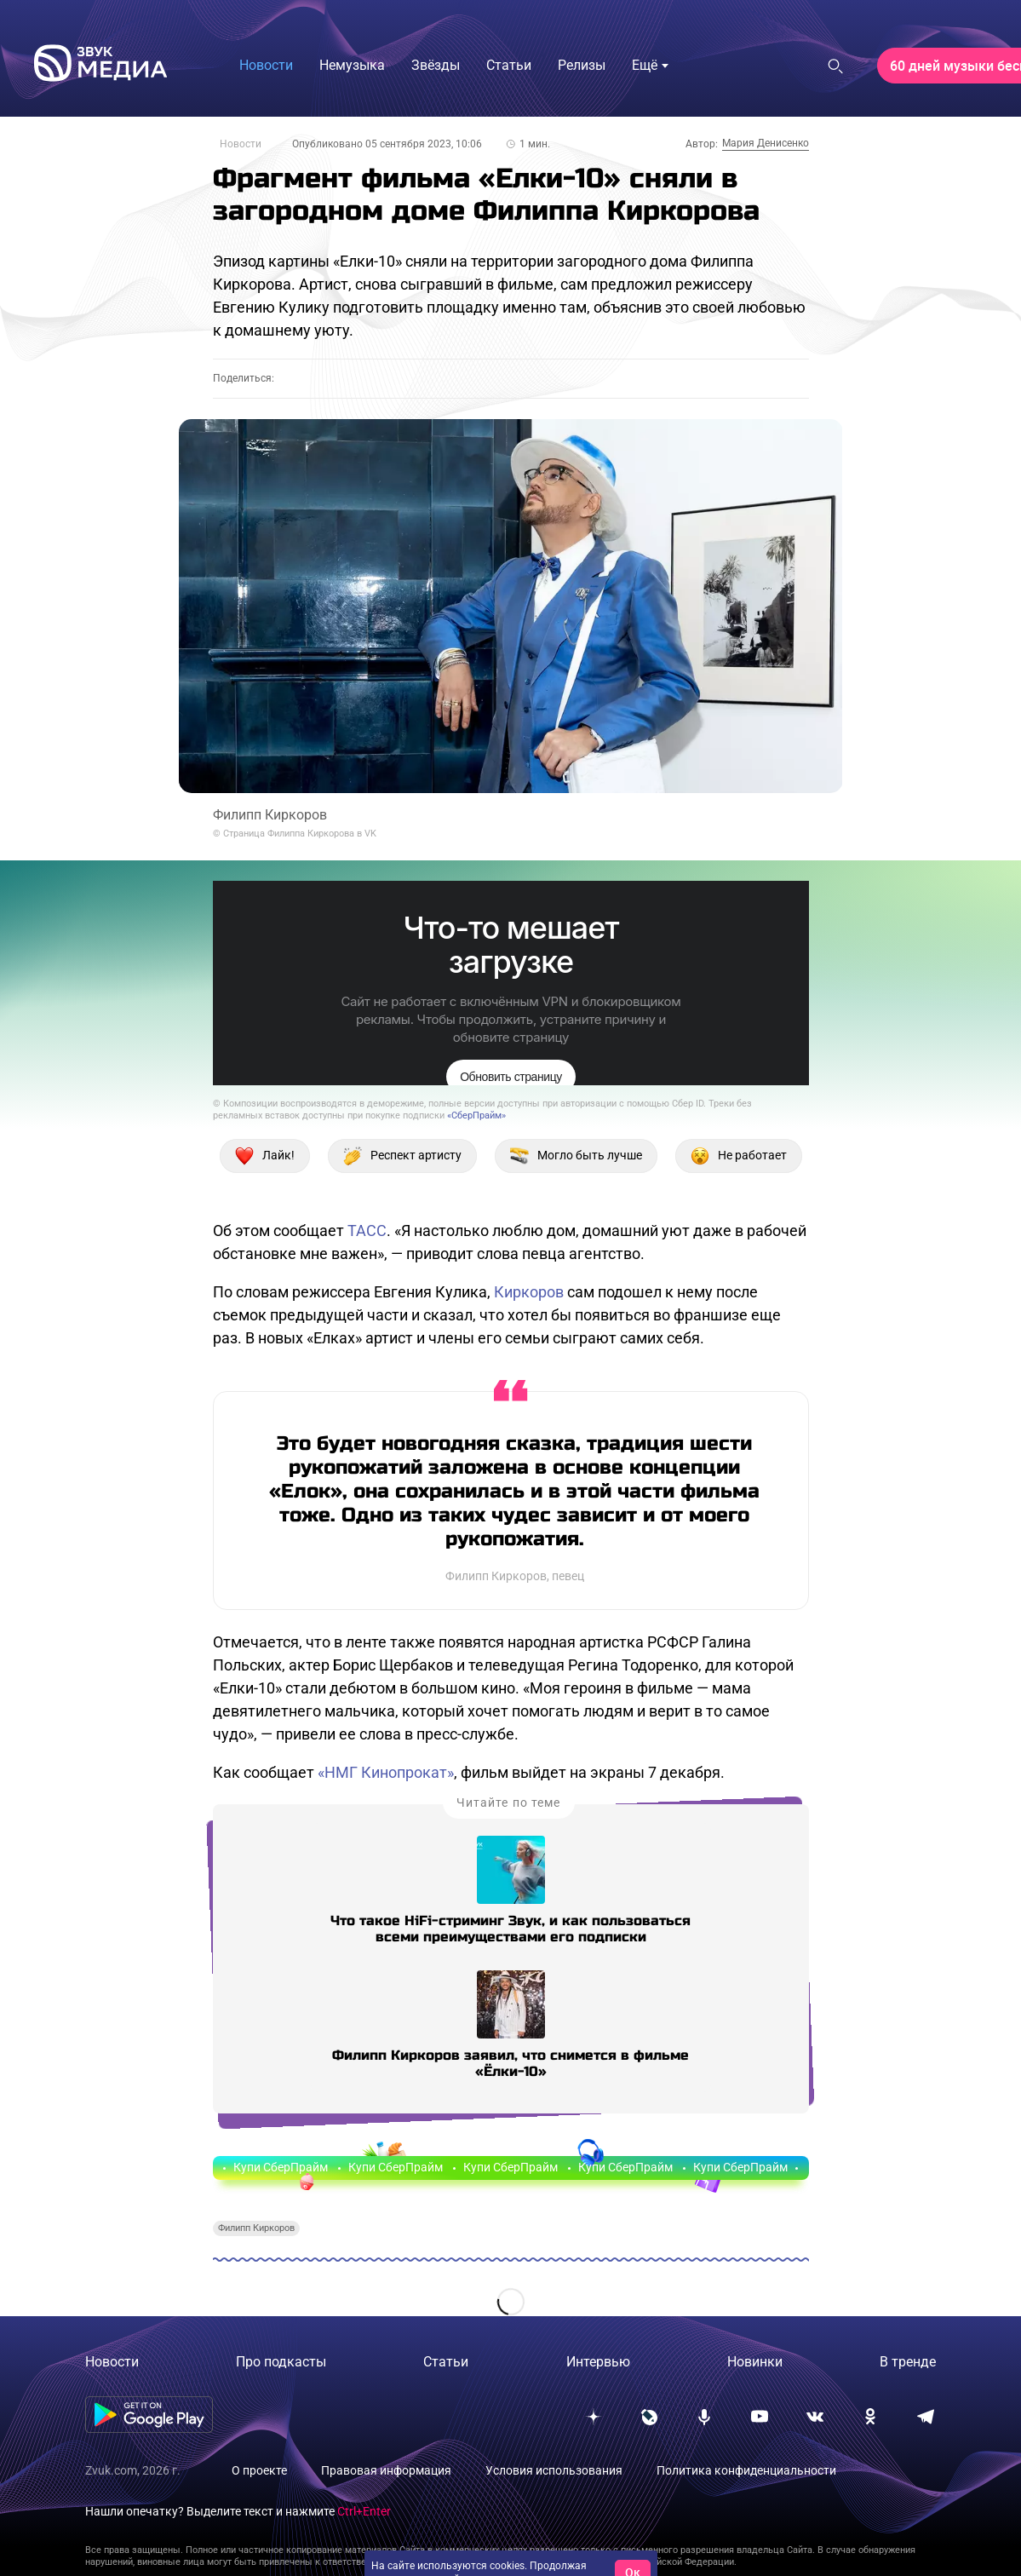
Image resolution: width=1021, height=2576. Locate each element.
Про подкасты (281, 2362)
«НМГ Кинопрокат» (386, 1772)
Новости (240, 144)
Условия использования (553, 2470)
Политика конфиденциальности (746, 2470)
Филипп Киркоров (256, 2228)
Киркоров (529, 1292)
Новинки (755, 2362)
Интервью (598, 2362)
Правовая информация (386, 2470)
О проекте (259, 2470)
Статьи (445, 2362)
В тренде (908, 2362)
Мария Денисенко (765, 143)
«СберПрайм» (476, 1115)
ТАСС (367, 1230)
